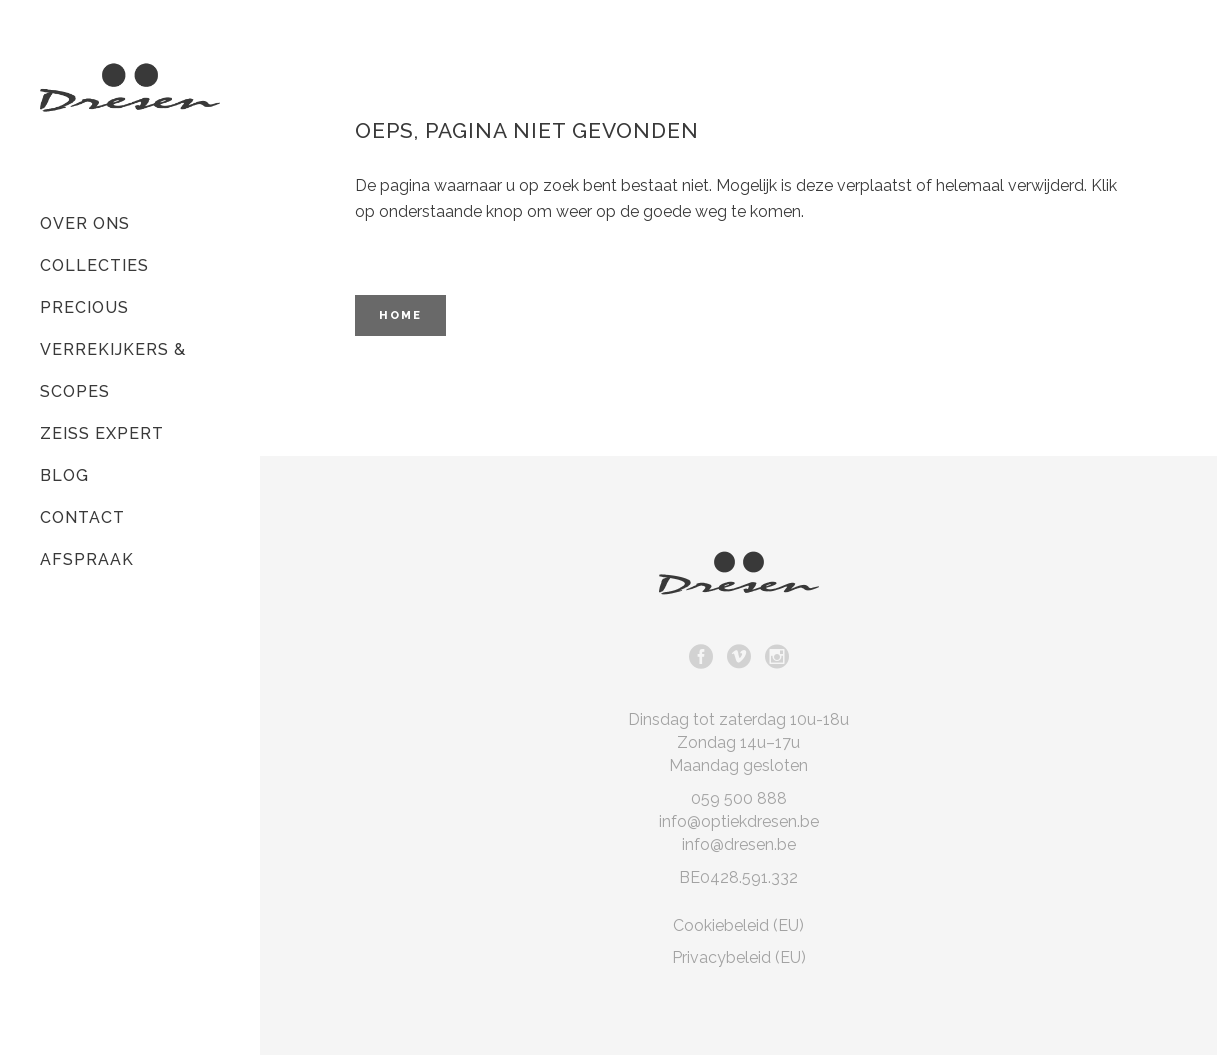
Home (400, 315)
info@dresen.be (739, 844)
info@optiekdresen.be (739, 821)
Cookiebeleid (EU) (738, 925)
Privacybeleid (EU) (739, 957)
